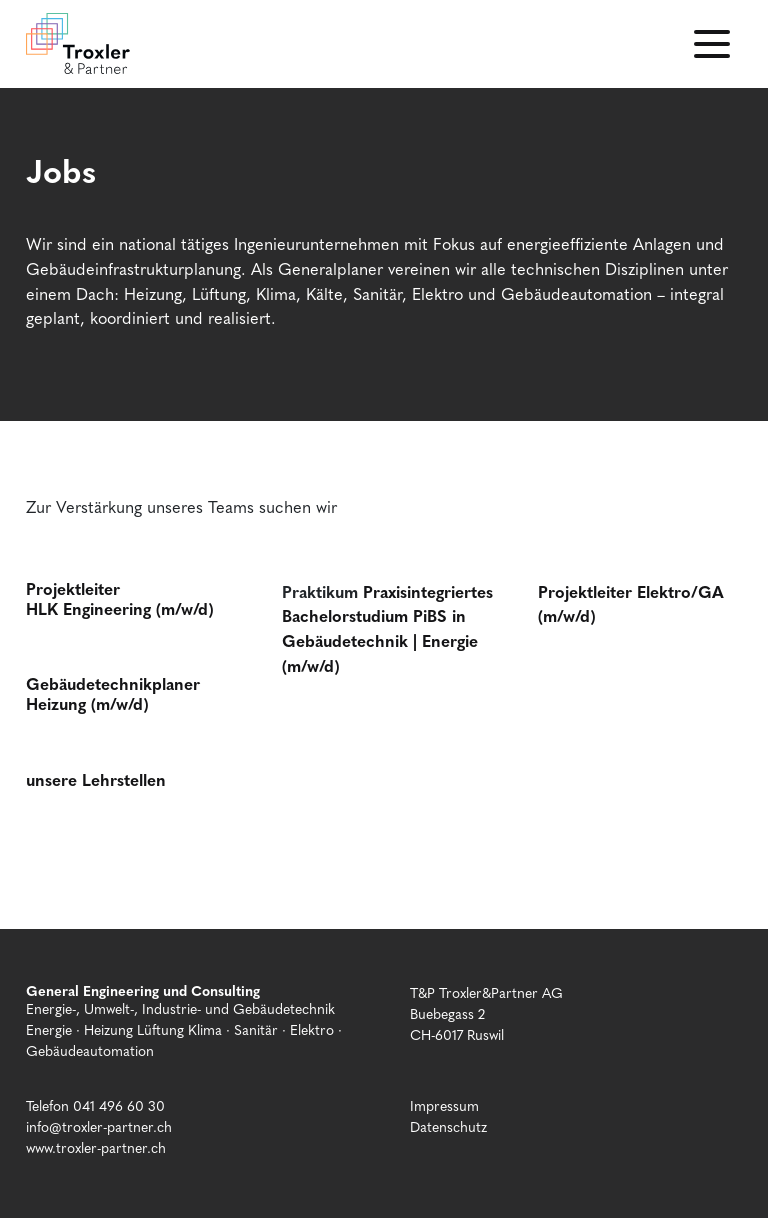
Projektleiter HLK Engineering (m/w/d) (120, 598)
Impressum (444, 1105)
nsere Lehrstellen (100, 779)
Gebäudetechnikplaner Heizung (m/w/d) (113, 693)
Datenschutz (448, 1126)
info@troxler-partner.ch (99, 1126)
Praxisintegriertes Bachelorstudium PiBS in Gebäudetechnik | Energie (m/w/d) (387, 628)
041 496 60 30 (119, 1105)
